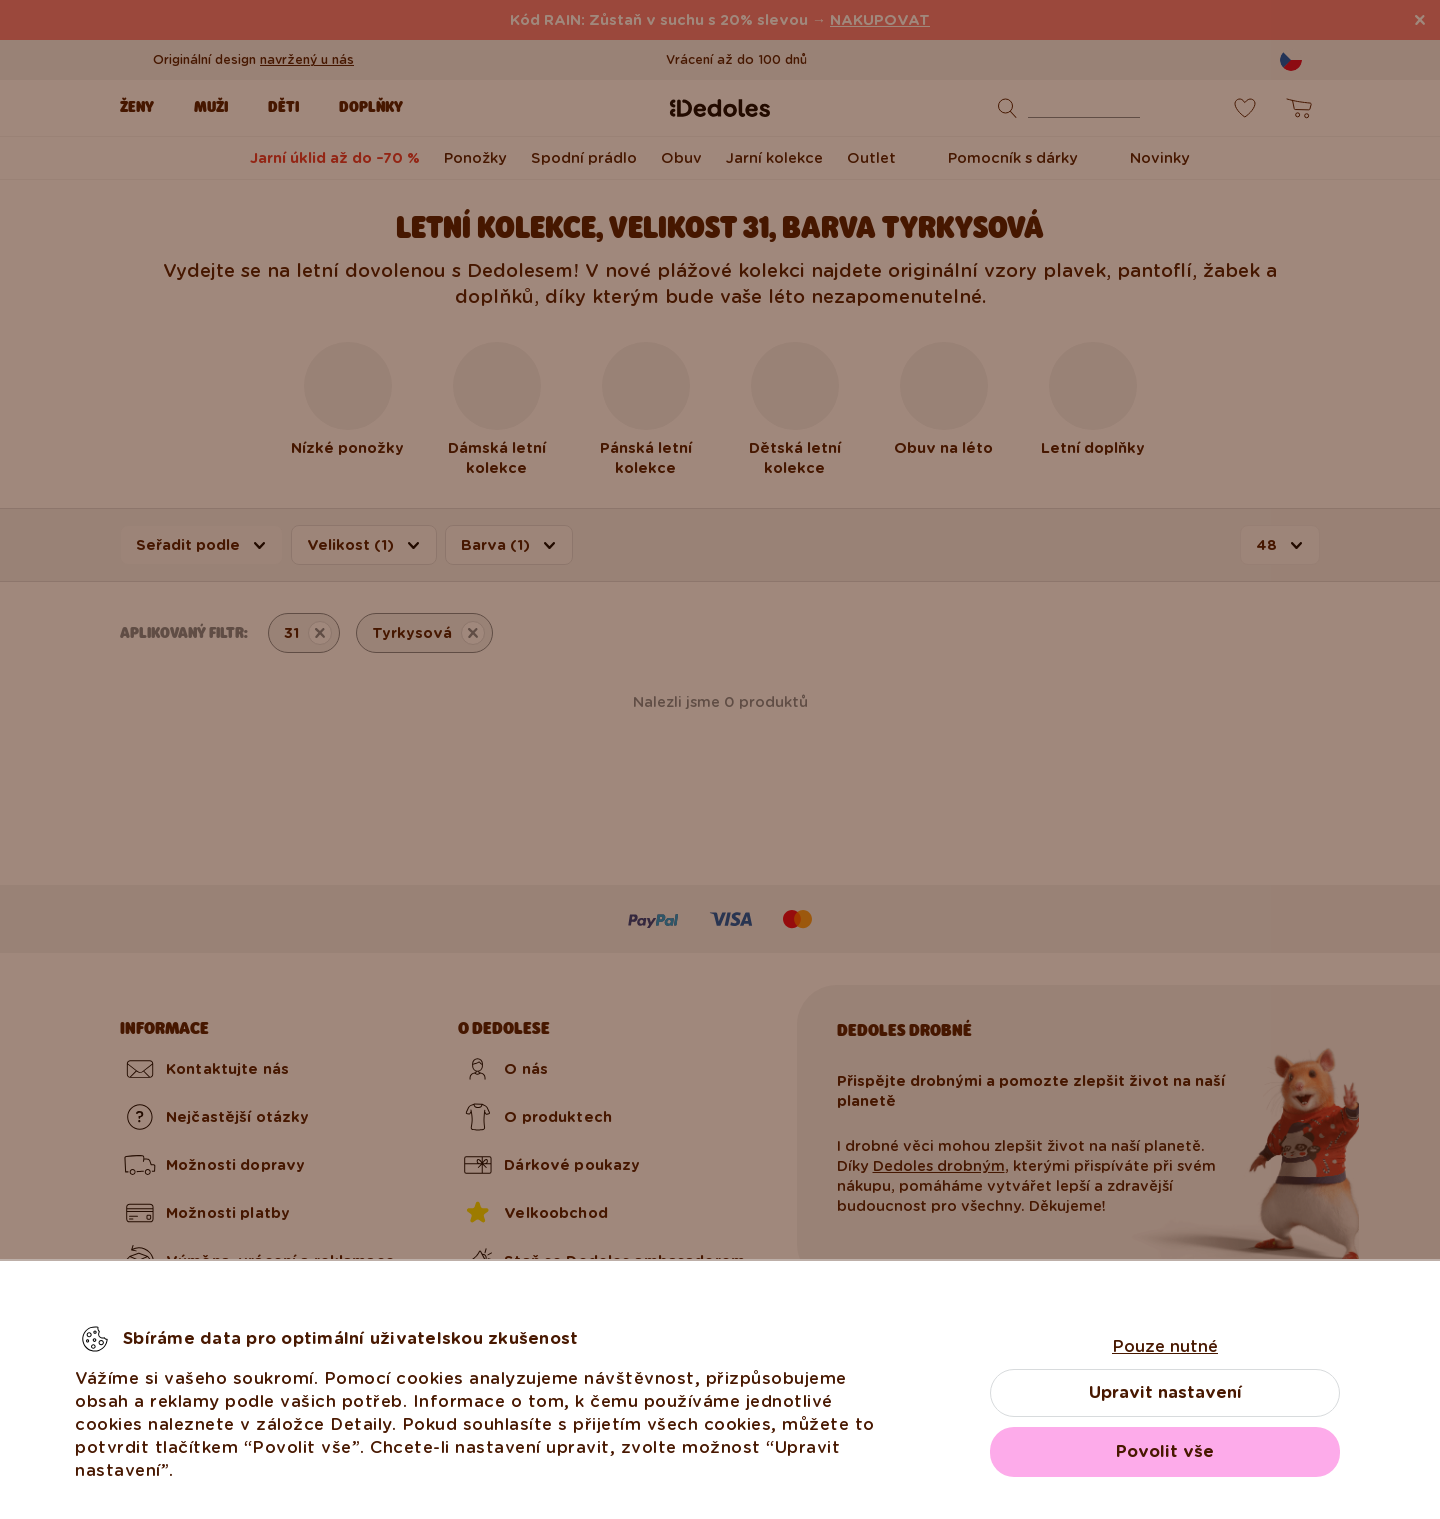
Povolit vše (1165, 1451)
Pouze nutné (1165, 1346)
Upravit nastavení (1165, 1392)
